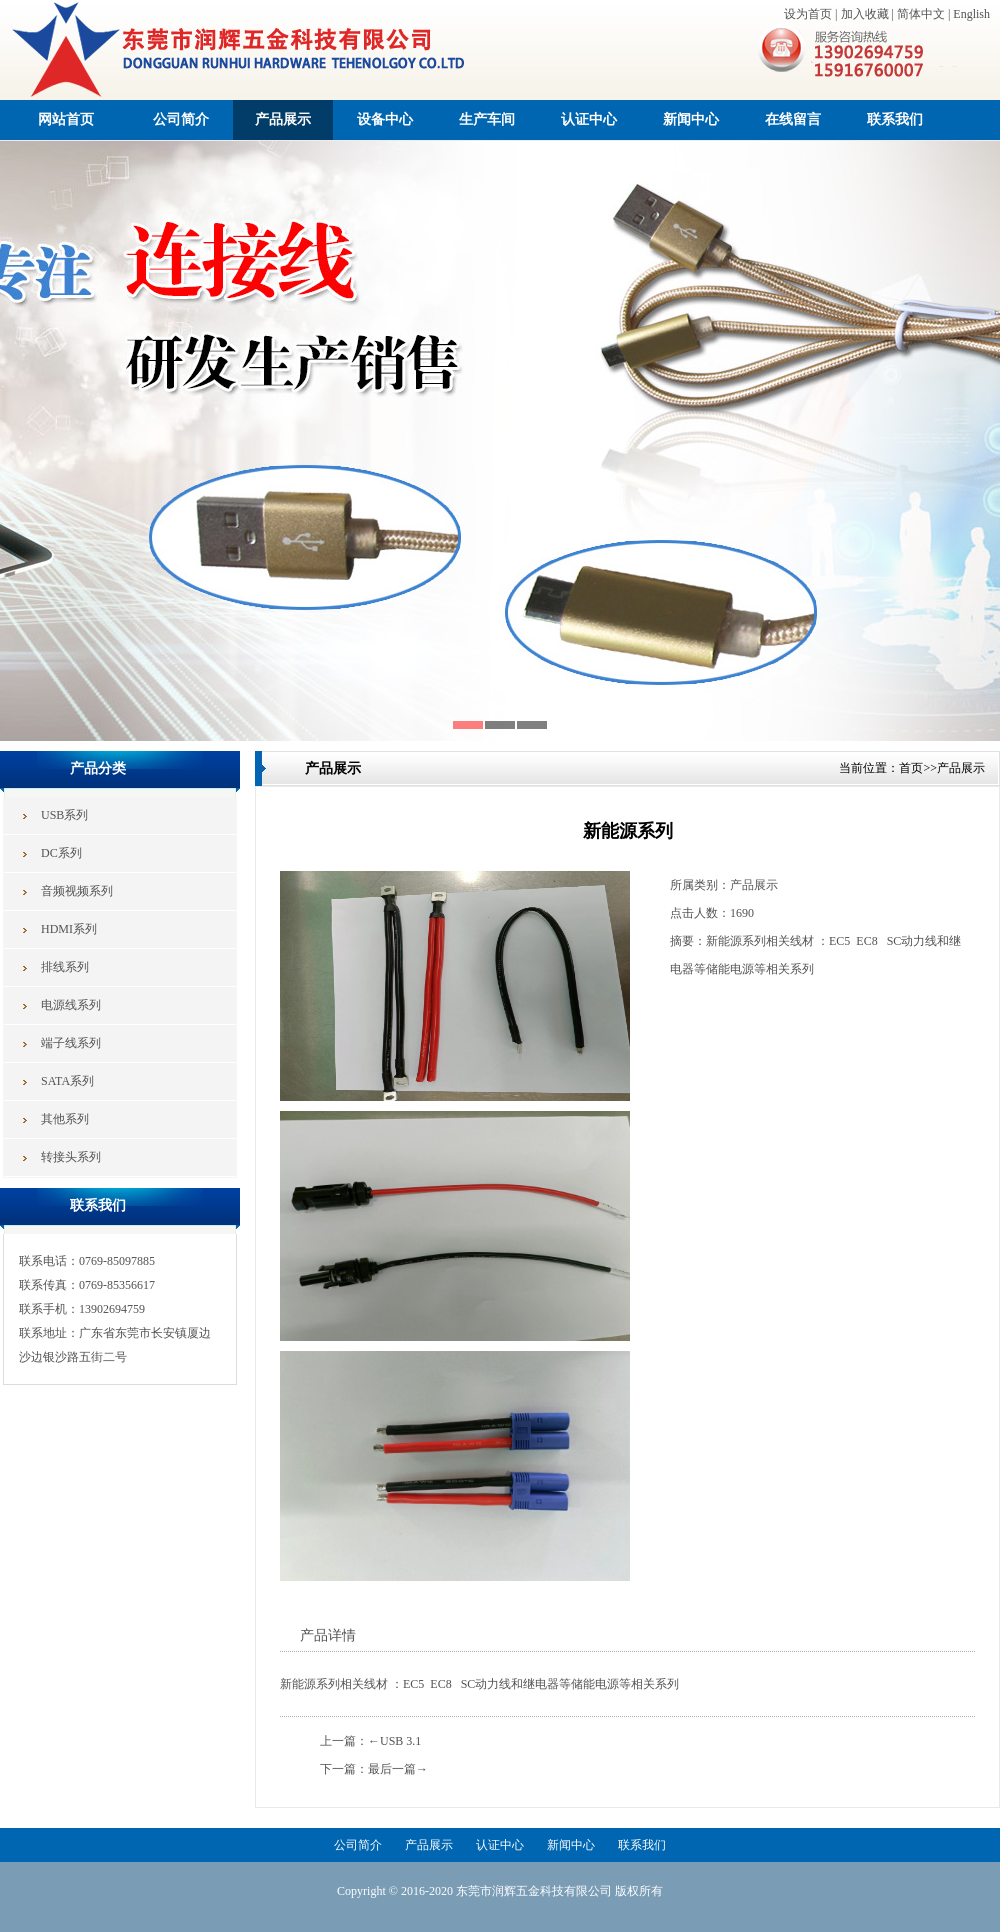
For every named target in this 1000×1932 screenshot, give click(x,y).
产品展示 (283, 119)
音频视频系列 (77, 891)
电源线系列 (71, 1005)
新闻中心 (691, 119)
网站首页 (66, 119)
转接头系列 (71, 1157)
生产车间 (487, 119)
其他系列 (65, 1119)
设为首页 (808, 14)
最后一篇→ (398, 1769)
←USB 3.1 (394, 1741)
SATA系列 (67, 1081)
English (971, 14)
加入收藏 (865, 14)
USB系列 (64, 815)
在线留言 (793, 119)
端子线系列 (71, 1043)
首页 (911, 768)
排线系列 (65, 967)
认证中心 (589, 119)
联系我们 (895, 119)
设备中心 (385, 119)
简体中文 (921, 14)
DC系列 (61, 853)
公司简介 (181, 119)
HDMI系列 (69, 929)
